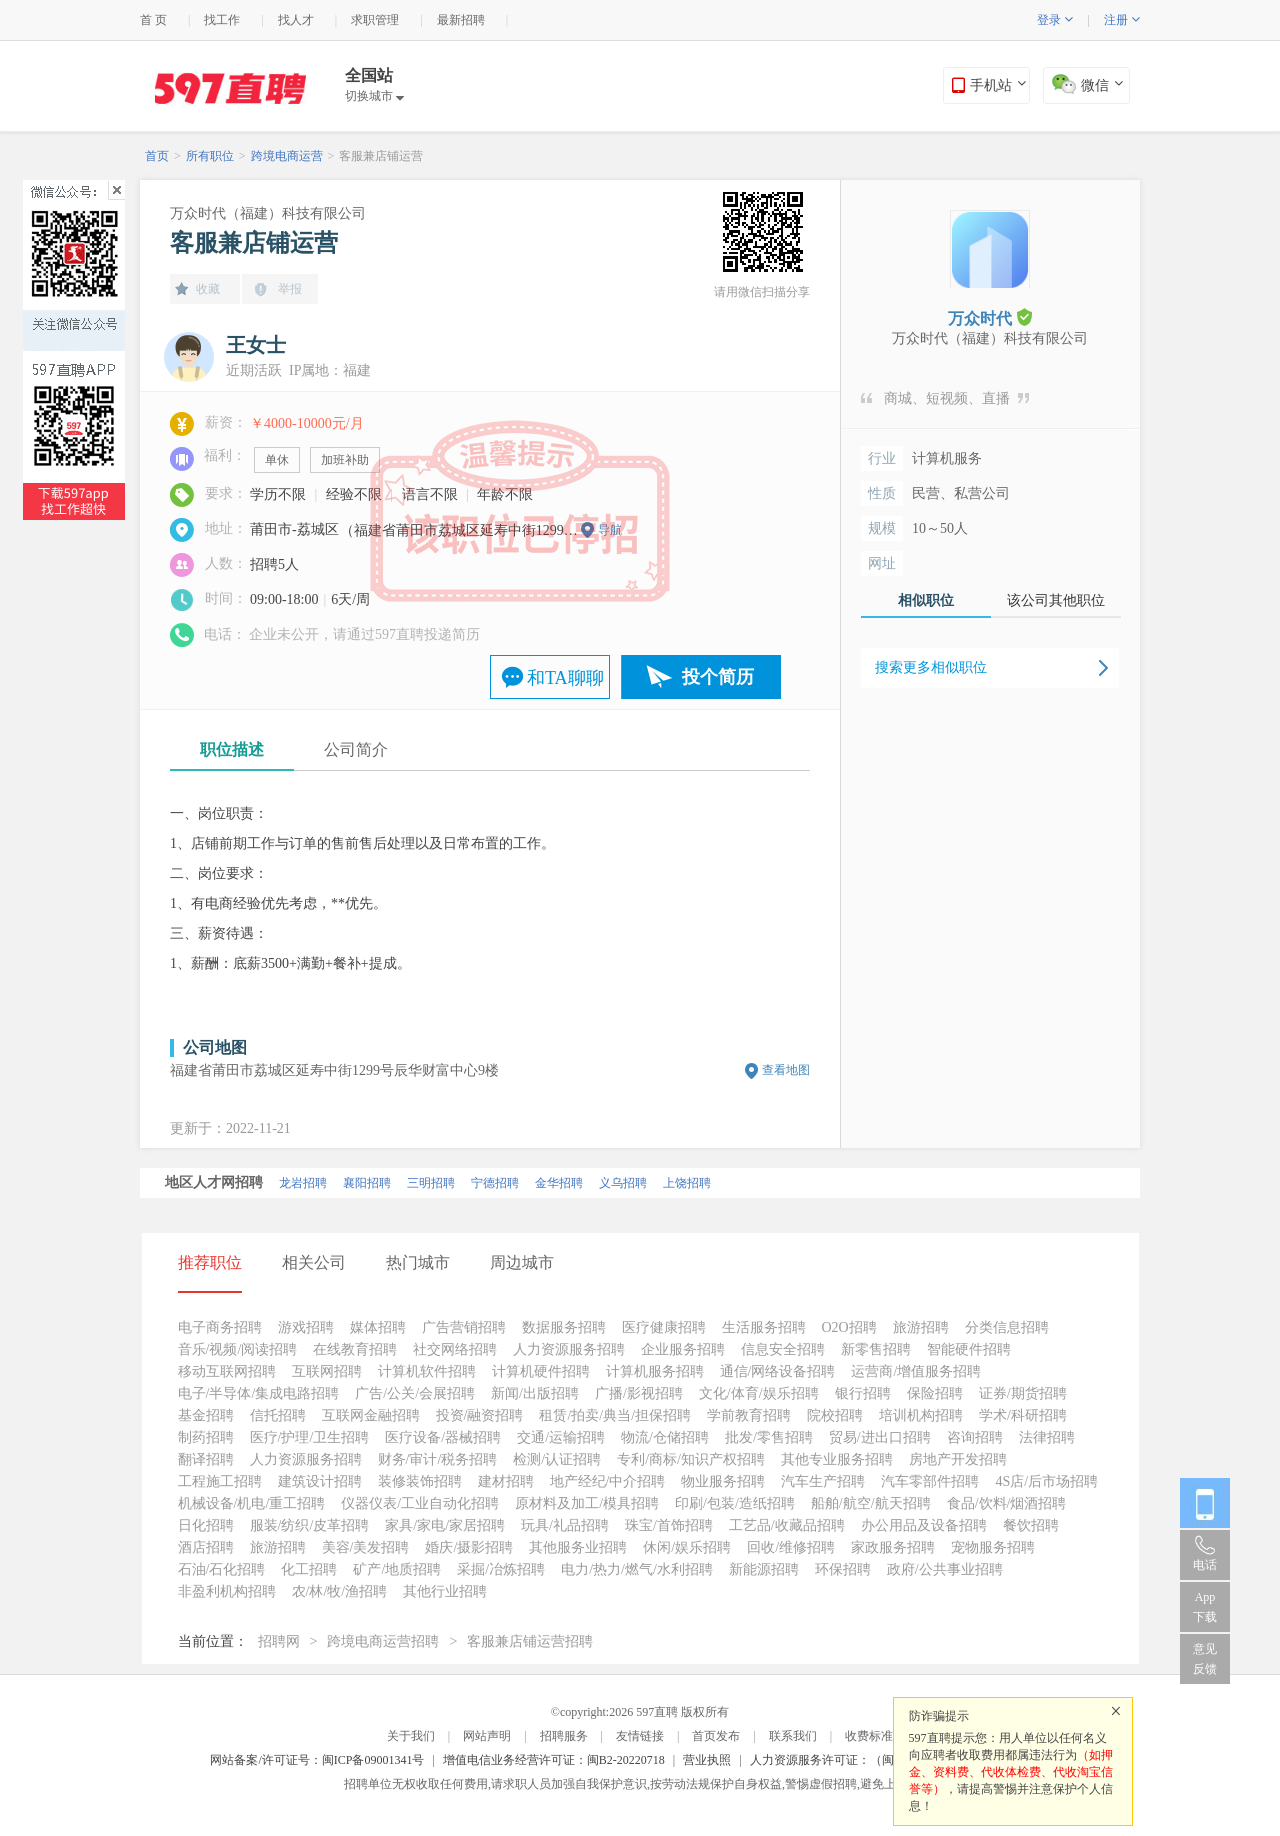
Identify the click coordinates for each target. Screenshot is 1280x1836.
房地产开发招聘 (958, 1459)
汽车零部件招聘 (930, 1481)
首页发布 (716, 1736)
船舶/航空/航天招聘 (871, 1503)
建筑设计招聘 (320, 1481)
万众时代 (990, 317)
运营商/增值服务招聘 (916, 1371)
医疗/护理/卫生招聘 (310, 1437)
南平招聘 (381, 1183)
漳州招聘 (509, 1183)
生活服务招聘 (764, 1327)
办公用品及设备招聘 (924, 1525)
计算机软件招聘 (427, 1371)
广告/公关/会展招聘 (415, 1393)
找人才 (296, 20)
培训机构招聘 (921, 1415)
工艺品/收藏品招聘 (787, 1525)
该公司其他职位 (1056, 600)
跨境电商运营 (287, 156)
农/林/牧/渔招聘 (340, 1591)
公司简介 (356, 749)
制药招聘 (206, 1437)
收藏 (208, 289)
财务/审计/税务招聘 (438, 1459)
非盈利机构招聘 (227, 1591)
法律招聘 (1047, 1437)
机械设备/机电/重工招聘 (252, 1503)
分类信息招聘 (1007, 1327)
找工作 (222, 20)
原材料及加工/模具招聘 (587, 1503)
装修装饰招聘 (420, 1481)
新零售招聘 (876, 1349)
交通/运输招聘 (561, 1437)
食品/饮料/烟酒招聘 (1007, 1503)
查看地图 (786, 1070)
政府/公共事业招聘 (945, 1569)
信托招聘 (278, 1415)
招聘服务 (564, 1736)
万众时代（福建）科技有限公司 (268, 213)
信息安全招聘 (783, 1349)
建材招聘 (506, 1481)
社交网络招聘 (455, 1349)
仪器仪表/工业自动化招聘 (420, 1503)
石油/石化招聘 (222, 1569)
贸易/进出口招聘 (880, 1437)
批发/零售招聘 (769, 1437)
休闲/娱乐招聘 (687, 1547)
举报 (290, 289)
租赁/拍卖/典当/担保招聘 (615, 1415)
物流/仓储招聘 (665, 1437)
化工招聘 (309, 1569)
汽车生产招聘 (823, 1481)
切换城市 (374, 96)
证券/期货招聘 (1023, 1393)
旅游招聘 (921, 1327)
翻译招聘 (206, 1459)
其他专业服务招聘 (837, 1459)
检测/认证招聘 (557, 1459)
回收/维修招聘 (791, 1547)
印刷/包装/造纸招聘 (735, 1503)
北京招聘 (189, 1183)
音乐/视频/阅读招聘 (238, 1349)
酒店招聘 (206, 1547)
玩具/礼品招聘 (565, 1525)
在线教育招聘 (355, 1349)
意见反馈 (1205, 1659)
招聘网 (279, 1641)
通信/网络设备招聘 (778, 1371)
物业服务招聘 (723, 1481)
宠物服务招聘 (993, 1547)
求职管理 (375, 20)
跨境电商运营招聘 (383, 1641)
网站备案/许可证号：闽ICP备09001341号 (317, 1760)
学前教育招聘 (749, 1415)
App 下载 (1205, 1607)
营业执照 (707, 1760)
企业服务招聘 (683, 1349)
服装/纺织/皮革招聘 (310, 1525)
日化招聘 (206, 1525)
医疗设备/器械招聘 (443, 1437)
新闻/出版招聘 (535, 1393)
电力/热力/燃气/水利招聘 (637, 1569)
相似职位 (926, 600)
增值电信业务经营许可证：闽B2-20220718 (554, 1760)
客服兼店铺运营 (381, 156)
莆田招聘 (573, 1183)
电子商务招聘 (220, 1327)
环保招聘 (843, 1569)
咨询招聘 (975, 1437)
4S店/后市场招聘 (1046, 1481)
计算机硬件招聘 (541, 1371)
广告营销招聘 (464, 1327)
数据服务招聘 (564, 1327)
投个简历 (718, 677)
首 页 (153, 20)
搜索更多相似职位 (931, 667)
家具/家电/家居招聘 (445, 1525)
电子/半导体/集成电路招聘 (259, 1393)
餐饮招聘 (1031, 1525)
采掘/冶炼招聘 (501, 1569)
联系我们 (793, 1736)
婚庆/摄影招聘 (469, 1547)
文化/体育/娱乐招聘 (759, 1393)
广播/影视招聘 (639, 1393)
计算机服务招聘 (655, 1371)
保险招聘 (935, 1393)
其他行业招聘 (445, 1591)
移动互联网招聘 (227, 1371)
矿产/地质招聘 (397, 1569)
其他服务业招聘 (578, 1547)
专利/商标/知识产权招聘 (691, 1459)
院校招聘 (835, 1415)
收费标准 (869, 1736)
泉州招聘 (317, 1183)
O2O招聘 (849, 1327)
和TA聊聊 (565, 678)
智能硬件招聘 (969, 1349)
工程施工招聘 (220, 1481)
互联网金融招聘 (371, 1415)
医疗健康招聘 (664, 1327)
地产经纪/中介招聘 (608, 1481)
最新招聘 (461, 20)
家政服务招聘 (893, 1547)
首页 (157, 156)
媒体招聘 (378, 1327)
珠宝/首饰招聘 (669, 1525)
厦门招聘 (253, 1183)
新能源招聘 (764, 1569)
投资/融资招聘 (480, 1415)
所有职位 (210, 156)
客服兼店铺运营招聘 (530, 1641)
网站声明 (487, 1736)
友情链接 (640, 1736)
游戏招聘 (306, 1327)
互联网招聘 (327, 1371)
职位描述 (232, 749)
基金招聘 (206, 1415)
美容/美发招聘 (366, 1547)
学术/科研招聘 (1023, 1415)
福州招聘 (445, 1183)
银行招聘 (863, 1393)
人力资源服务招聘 (569, 1349)
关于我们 (411, 1736)
